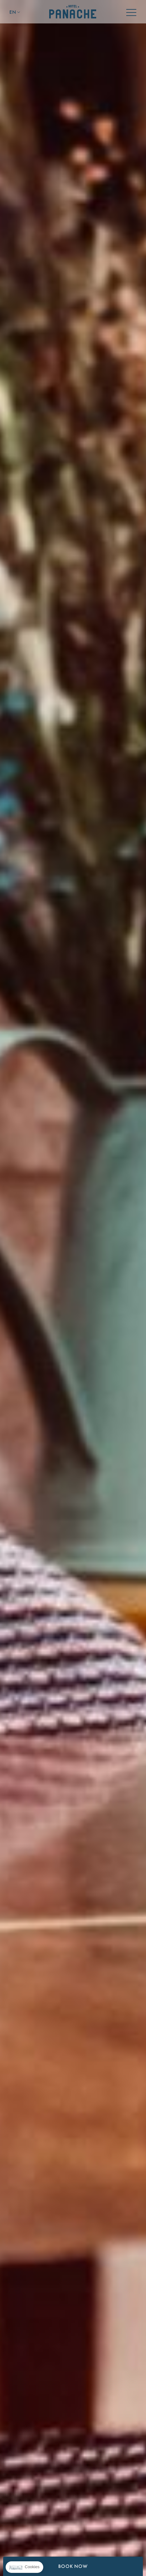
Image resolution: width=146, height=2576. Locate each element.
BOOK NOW (72, 2566)
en (12, 12)
